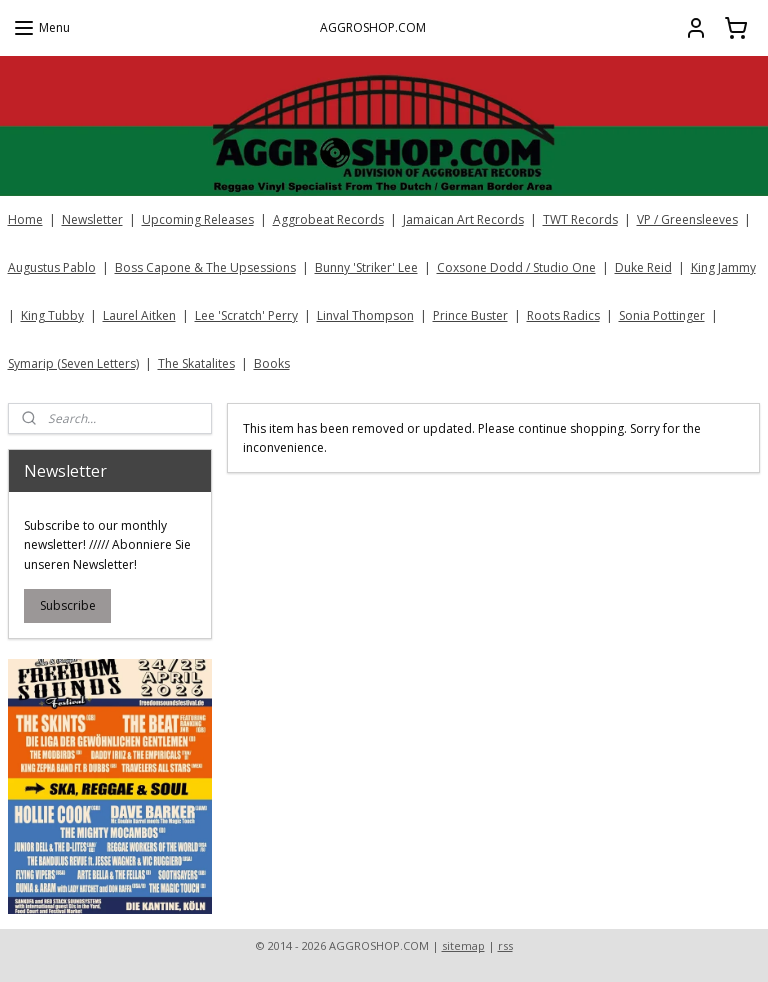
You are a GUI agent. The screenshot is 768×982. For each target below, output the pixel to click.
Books (272, 363)
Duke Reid (643, 267)
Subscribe (68, 605)
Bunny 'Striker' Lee (366, 267)
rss (505, 945)
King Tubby (52, 315)
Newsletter (92, 219)
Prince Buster (470, 315)
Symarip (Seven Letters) (73, 363)
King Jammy (723, 267)
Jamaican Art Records (463, 219)
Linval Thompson (365, 315)
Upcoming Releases (198, 219)
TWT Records (580, 219)
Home (25, 219)
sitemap (463, 945)
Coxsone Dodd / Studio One (516, 267)
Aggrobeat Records (328, 219)
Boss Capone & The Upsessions (205, 267)
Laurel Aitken (139, 315)
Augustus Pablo (52, 267)
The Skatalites (196, 363)
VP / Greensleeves (687, 219)
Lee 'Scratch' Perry (246, 315)
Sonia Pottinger (662, 315)
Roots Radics (563, 315)
